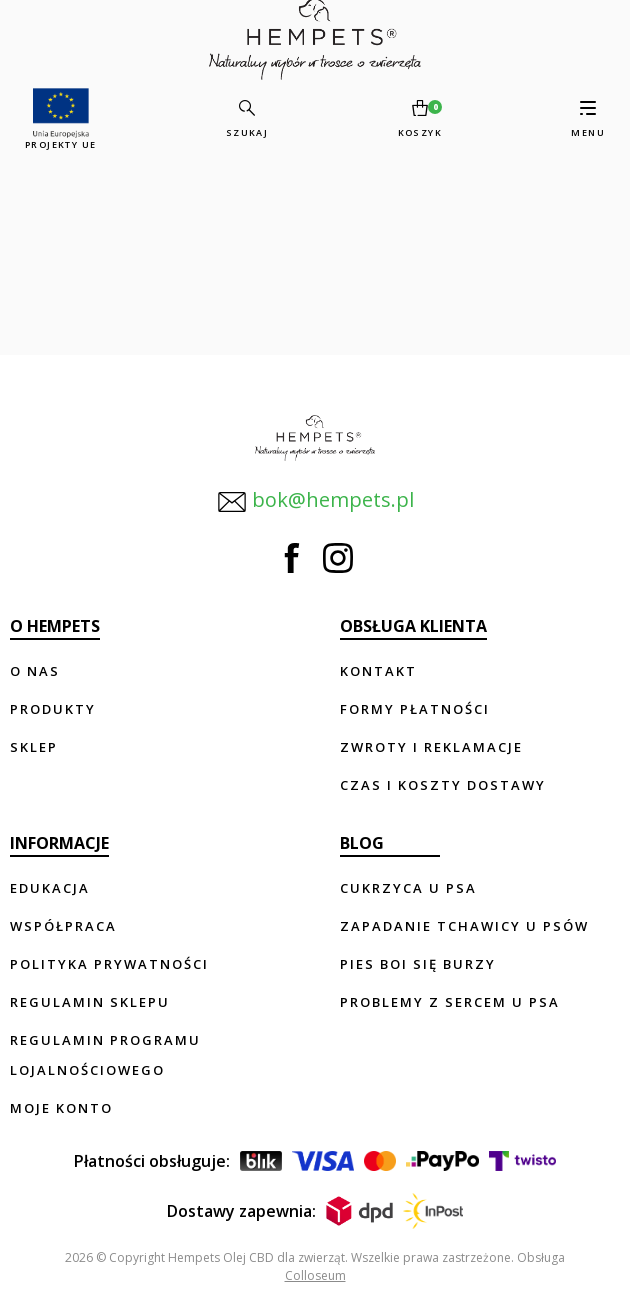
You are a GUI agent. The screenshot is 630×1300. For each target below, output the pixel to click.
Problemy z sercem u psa (450, 1002)
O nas (35, 671)
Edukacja (50, 888)
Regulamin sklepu (90, 1002)
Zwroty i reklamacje (431, 747)
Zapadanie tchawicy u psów (464, 926)
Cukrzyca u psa (408, 888)
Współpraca (63, 926)
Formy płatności (415, 709)
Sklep (34, 747)
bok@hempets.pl (315, 501)
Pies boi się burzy (418, 964)
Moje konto (61, 1108)
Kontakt (378, 671)
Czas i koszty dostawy (443, 785)
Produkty (53, 709)
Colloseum (315, 1275)
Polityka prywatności (109, 964)
